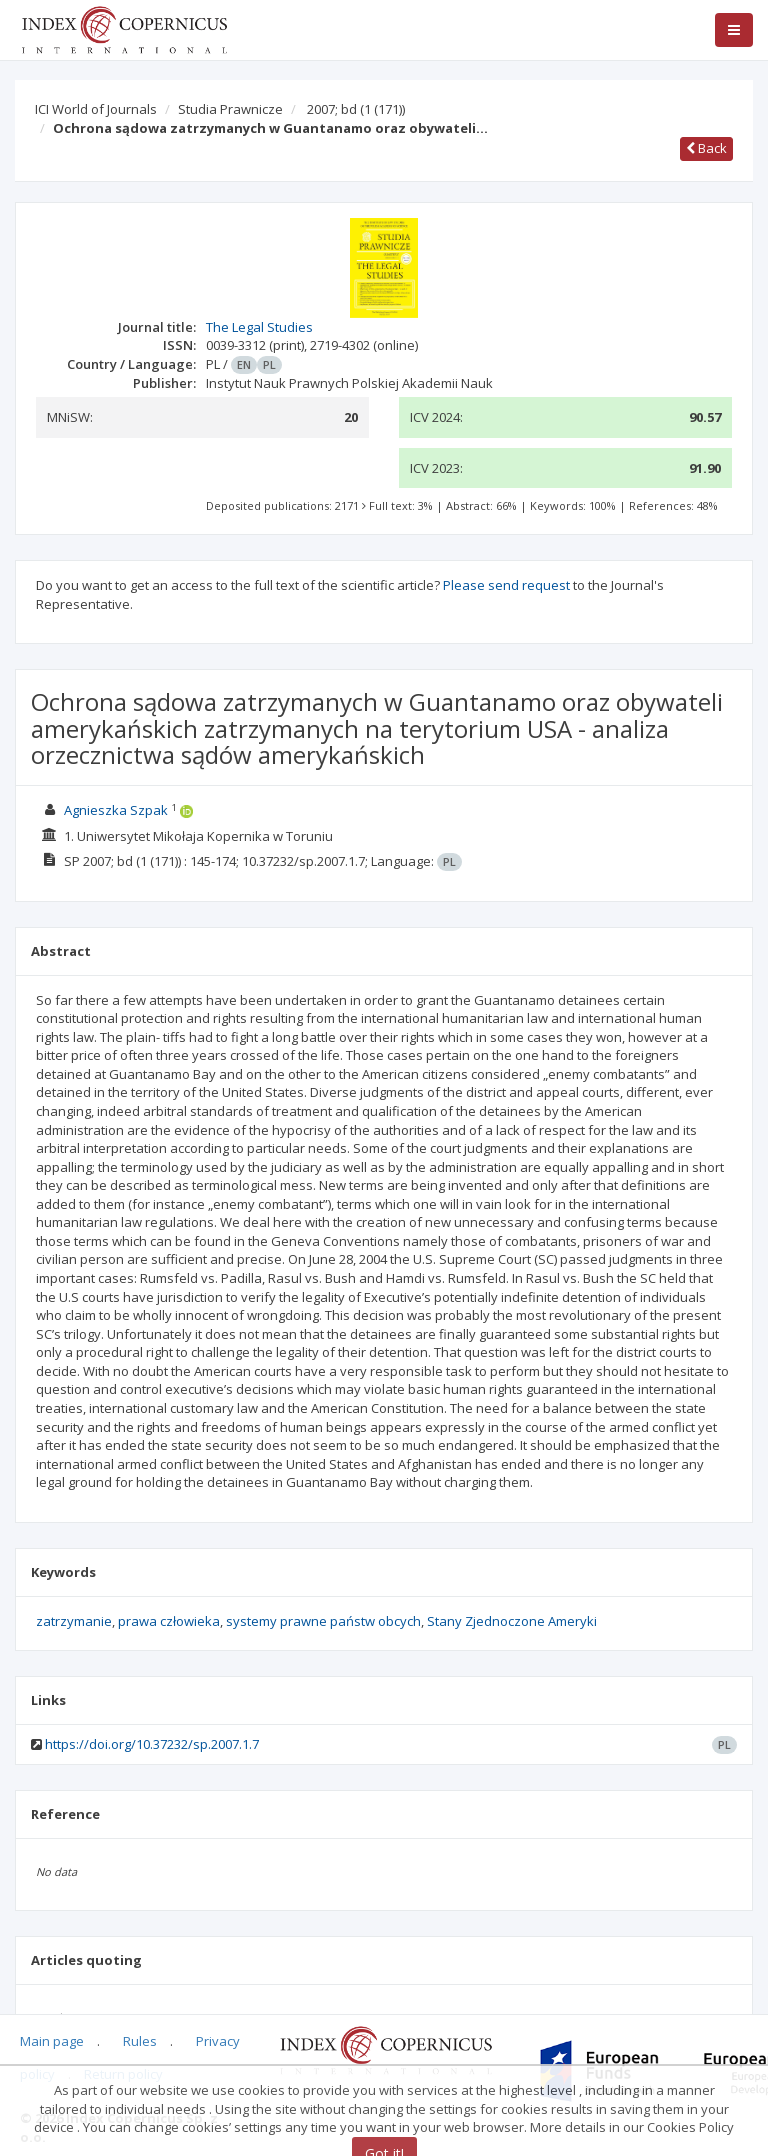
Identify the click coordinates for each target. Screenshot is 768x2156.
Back (706, 148)
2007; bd (356, 109)
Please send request (506, 585)
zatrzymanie (74, 1621)
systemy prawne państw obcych (323, 1621)
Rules (140, 2041)
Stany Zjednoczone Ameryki (512, 1621)
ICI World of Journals (96, 109)
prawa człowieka (169, 1621)
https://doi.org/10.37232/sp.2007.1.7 (152, 1744)
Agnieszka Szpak (116, 810)
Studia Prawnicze (230, 109)
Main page (52, 2041)
